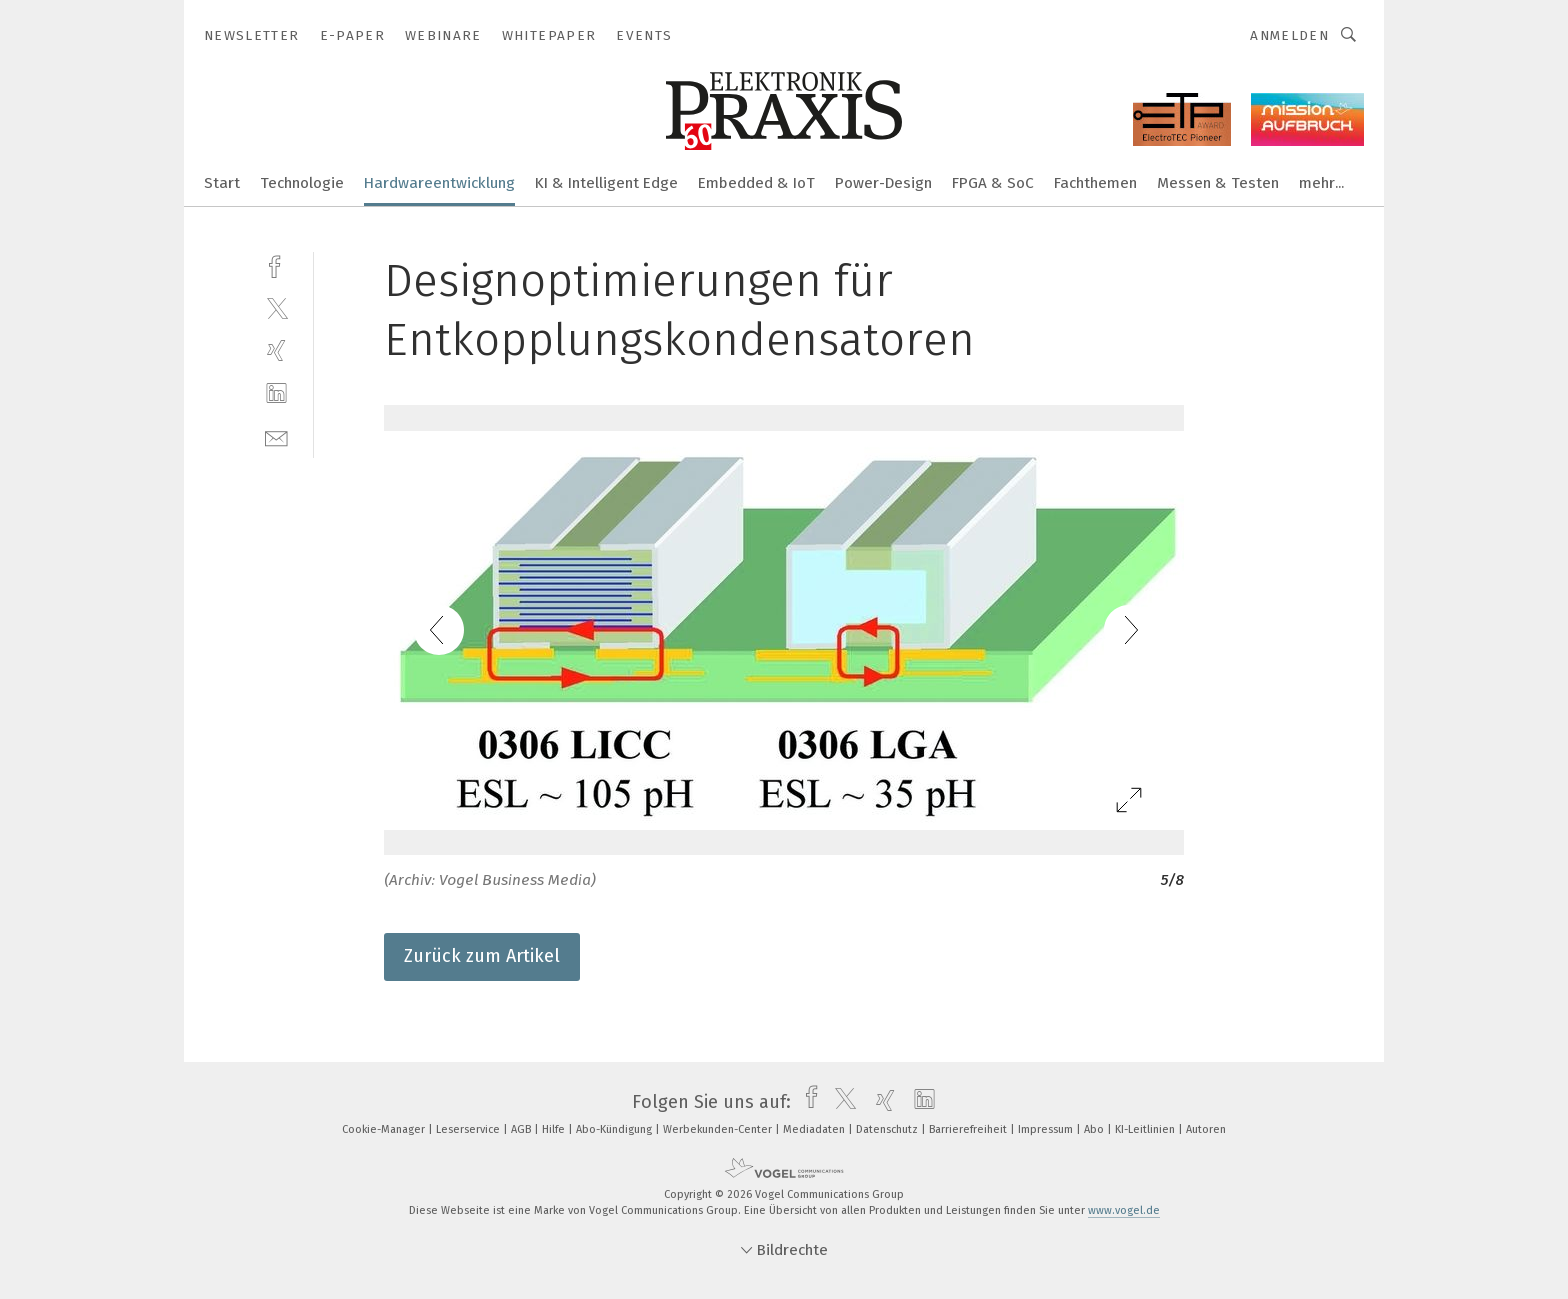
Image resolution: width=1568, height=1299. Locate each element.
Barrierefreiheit (969, 1129)
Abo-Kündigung (615, 1129)
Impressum (1047, 1129)
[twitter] (276, 307)
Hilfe (555, 1129)
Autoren (1206, 1129)
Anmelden (1289, 35)
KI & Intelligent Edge (606, 183)
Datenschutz (888, 1129)
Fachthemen (1095, 183)
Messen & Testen (1218, 183)
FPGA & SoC (993, 183)
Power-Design (883, 183)
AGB (522, 1129)
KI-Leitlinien (1146, 1129)
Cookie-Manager (385, 1129)
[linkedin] (276, 393)
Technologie (302, 183)
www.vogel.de (1124, 1210)
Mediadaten (815, 1129)
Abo (1095, 1129)
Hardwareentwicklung (439, 183)
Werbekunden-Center (719, 1129)
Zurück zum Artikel (482, 956)
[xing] (276, 350)
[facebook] (276, 264)
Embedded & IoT (756, 183)
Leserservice (469, 1129)
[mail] (276, 436)
